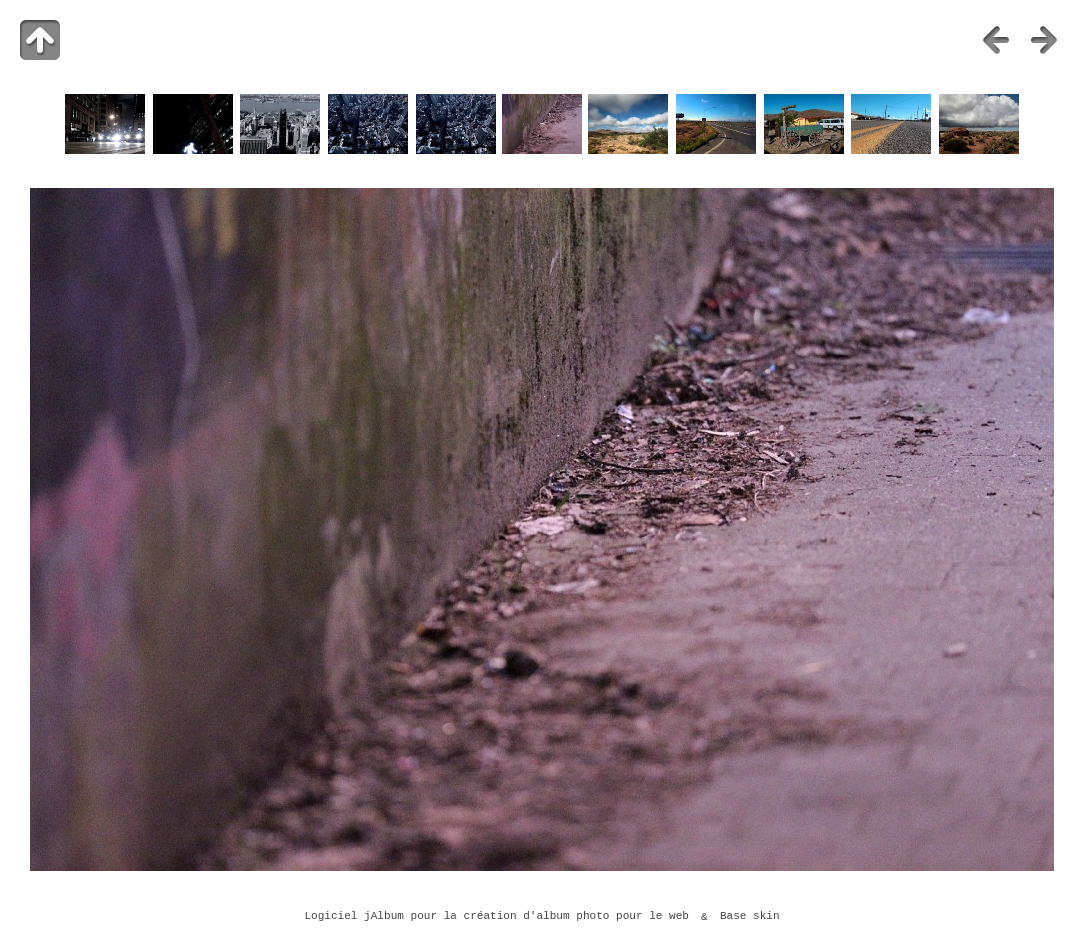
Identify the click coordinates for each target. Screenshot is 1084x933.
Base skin (750, 917)
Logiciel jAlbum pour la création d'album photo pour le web (496, 917)
